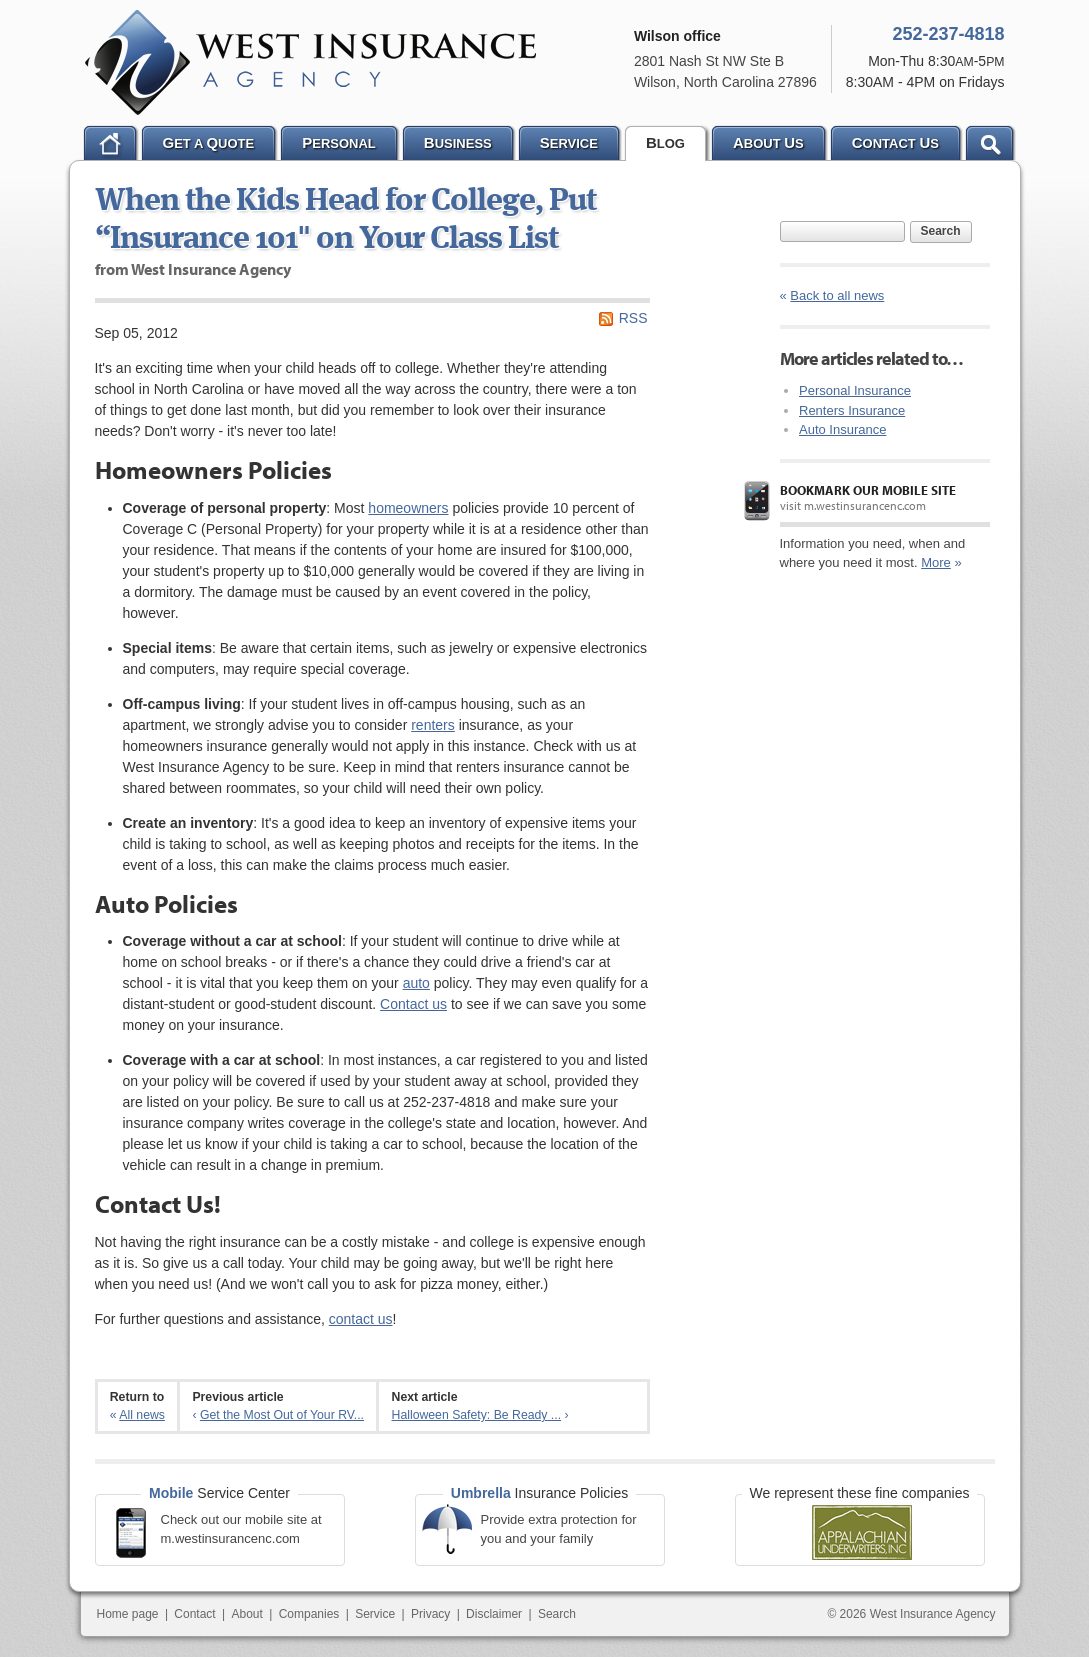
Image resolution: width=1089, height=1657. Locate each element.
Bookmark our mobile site (868, 490)
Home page (128, 1614)
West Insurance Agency (310, 62)
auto (416, 983)
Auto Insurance (842, 429)
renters (433, 725)
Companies (309, 1614)
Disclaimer (494, 1614)
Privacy (430, 1614)
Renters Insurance (852, 410)
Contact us (413, 1004)
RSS (633, 318)
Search (941, 231)
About (247, 1614)
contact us (361, 1319)
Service (375, 1614)
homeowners (408, 508)
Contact (194, 1614)
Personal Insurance (855, 390)
